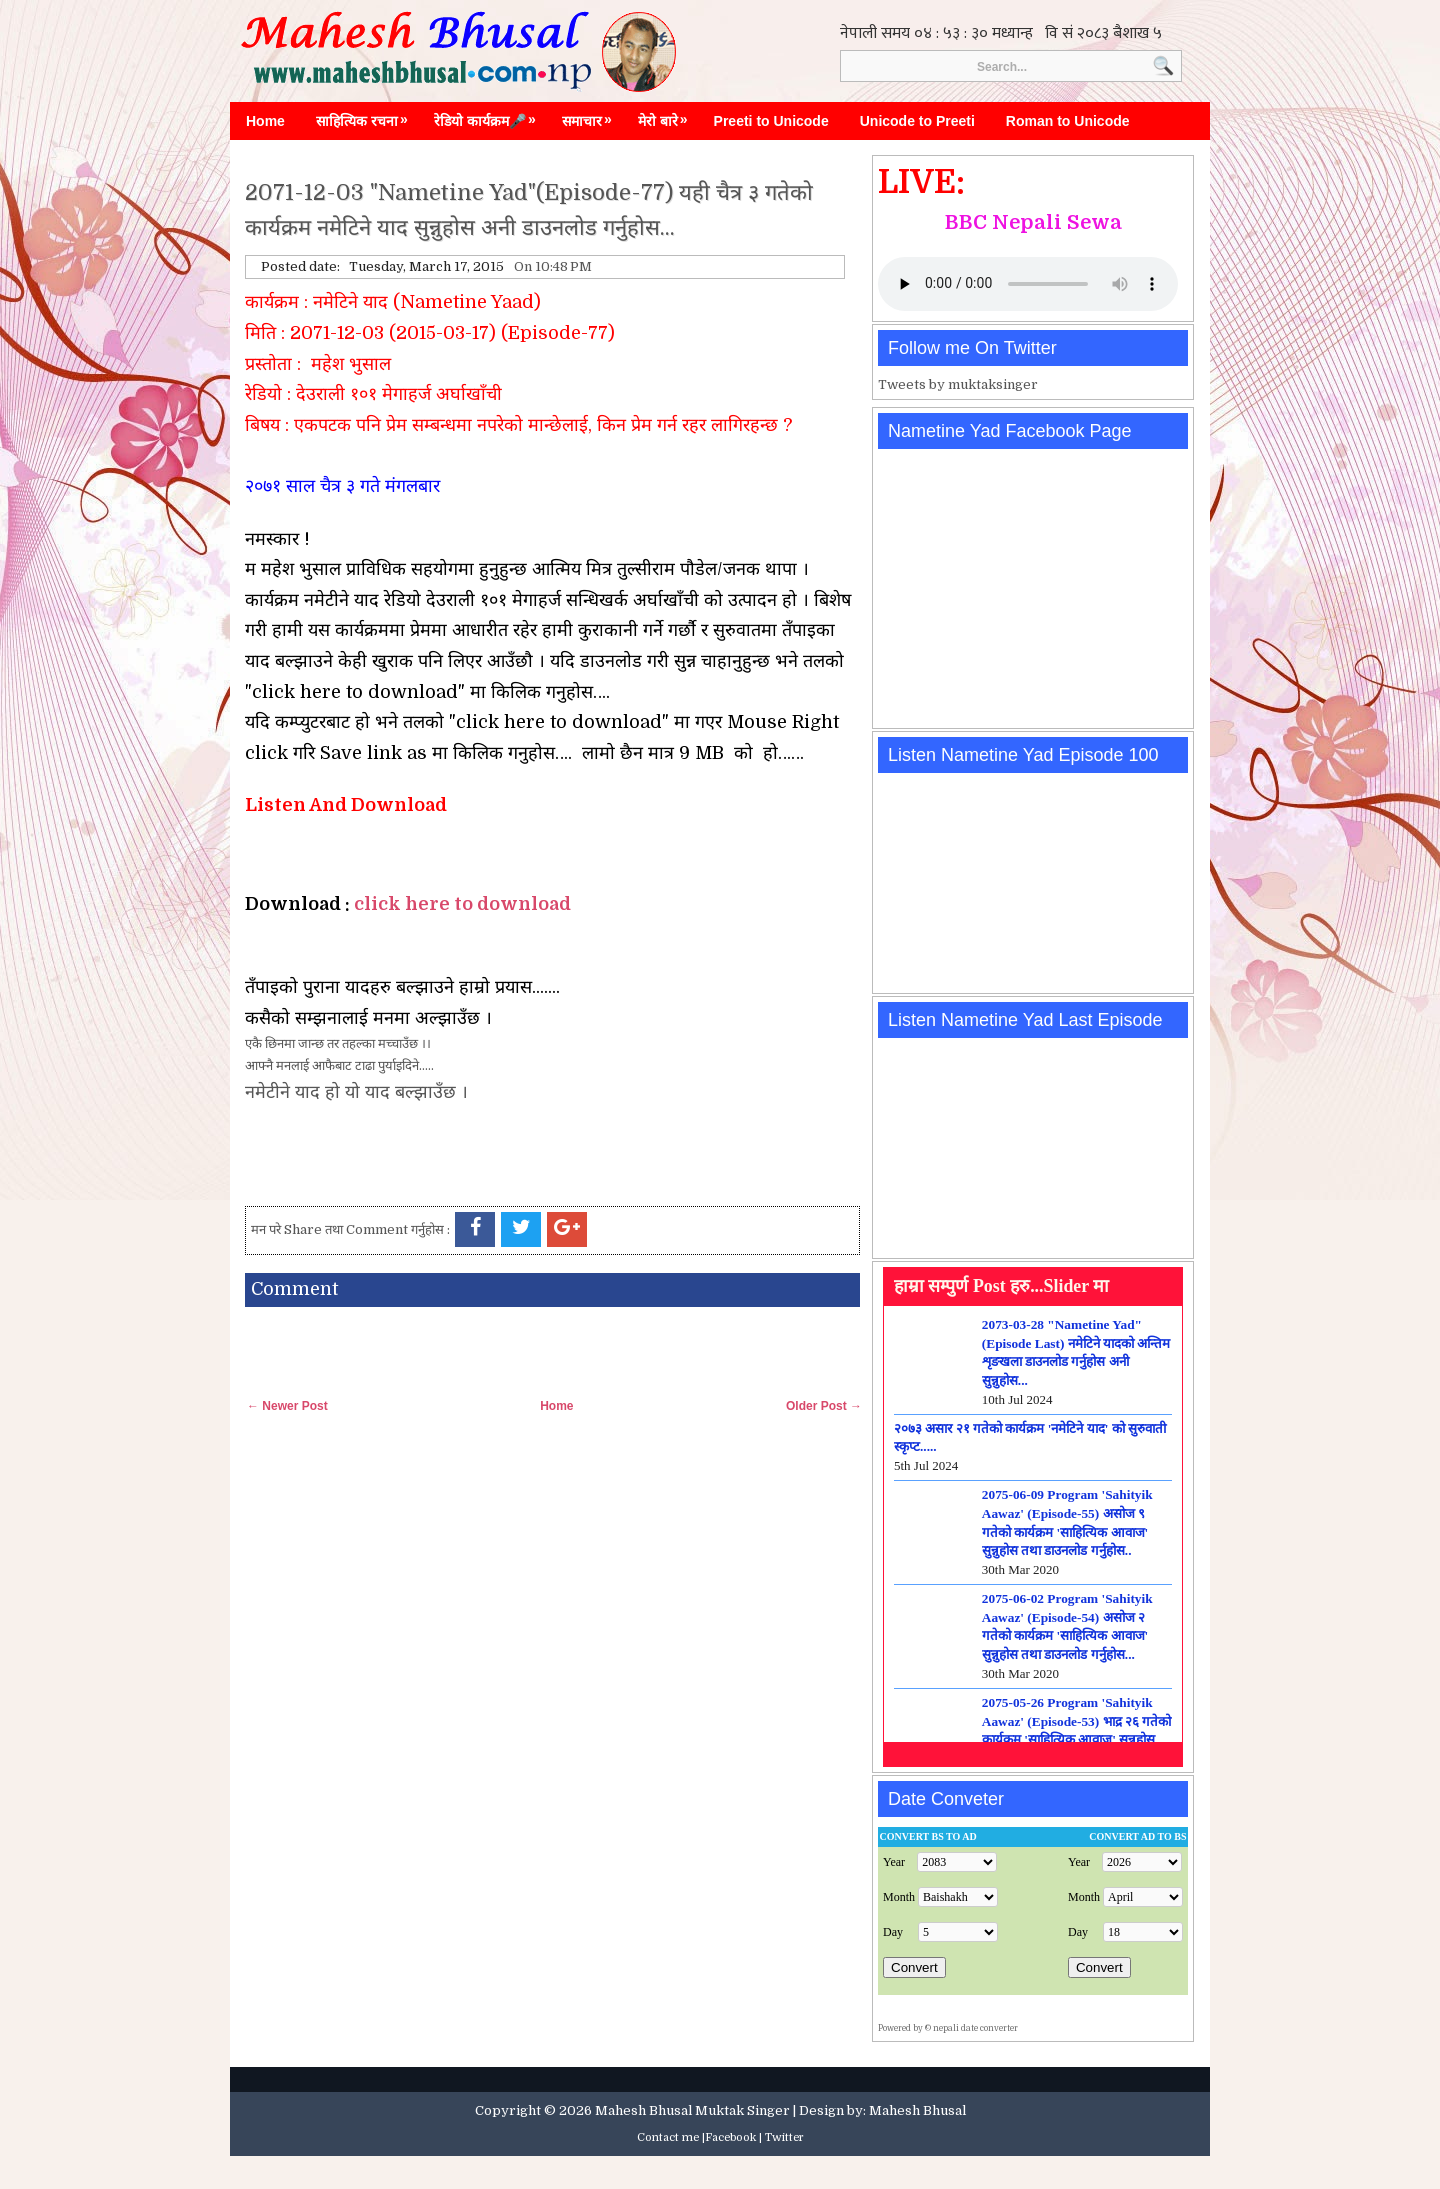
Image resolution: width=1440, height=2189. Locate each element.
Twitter (784, 2137)
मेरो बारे (668, 116)
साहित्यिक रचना (367, 116)
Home (265, 121)
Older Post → (824, 1406)
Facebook (730, 2137)
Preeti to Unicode (771, 121)
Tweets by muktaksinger (958, 384)
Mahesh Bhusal (917, 2110)
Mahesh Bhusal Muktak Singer (692, 2110)
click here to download (462, 904)
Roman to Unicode (1068, 121)
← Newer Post (287, 1406)
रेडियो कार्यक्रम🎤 (490, 116)
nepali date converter (975, 2028)
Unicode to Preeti (917, 121)
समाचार (592, 116)
